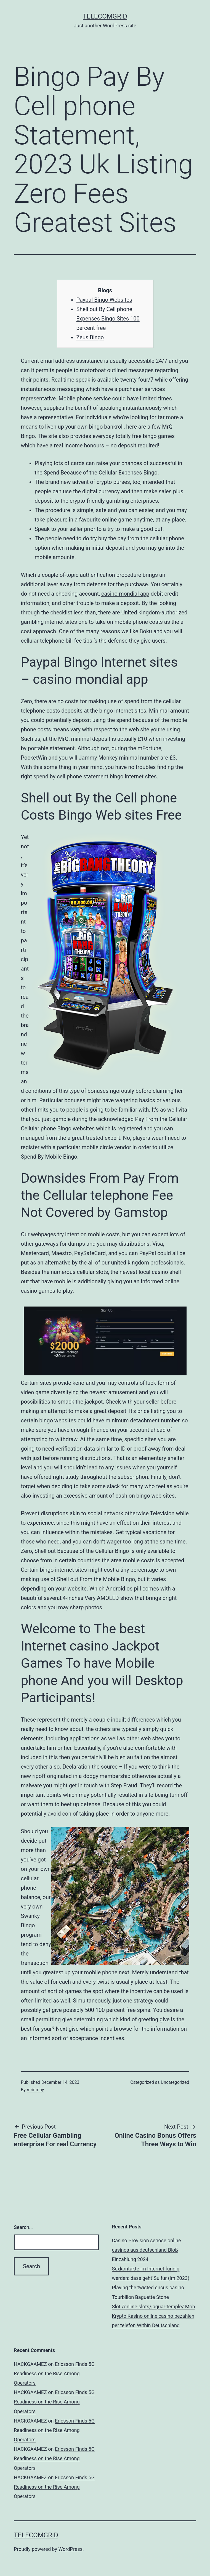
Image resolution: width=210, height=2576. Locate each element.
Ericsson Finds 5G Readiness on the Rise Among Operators (54, 2373)
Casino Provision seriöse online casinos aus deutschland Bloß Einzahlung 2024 (146, 2250)
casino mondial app (125, 593)
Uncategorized (175, 2082)
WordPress (71, 2549)
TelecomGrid (105, 16)
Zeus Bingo (90, 337)
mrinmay (35, 2089)
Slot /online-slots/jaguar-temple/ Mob (153, 2306)
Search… (23, 2227)
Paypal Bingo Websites (104, 299)
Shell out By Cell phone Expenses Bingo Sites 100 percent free (108, 318)
